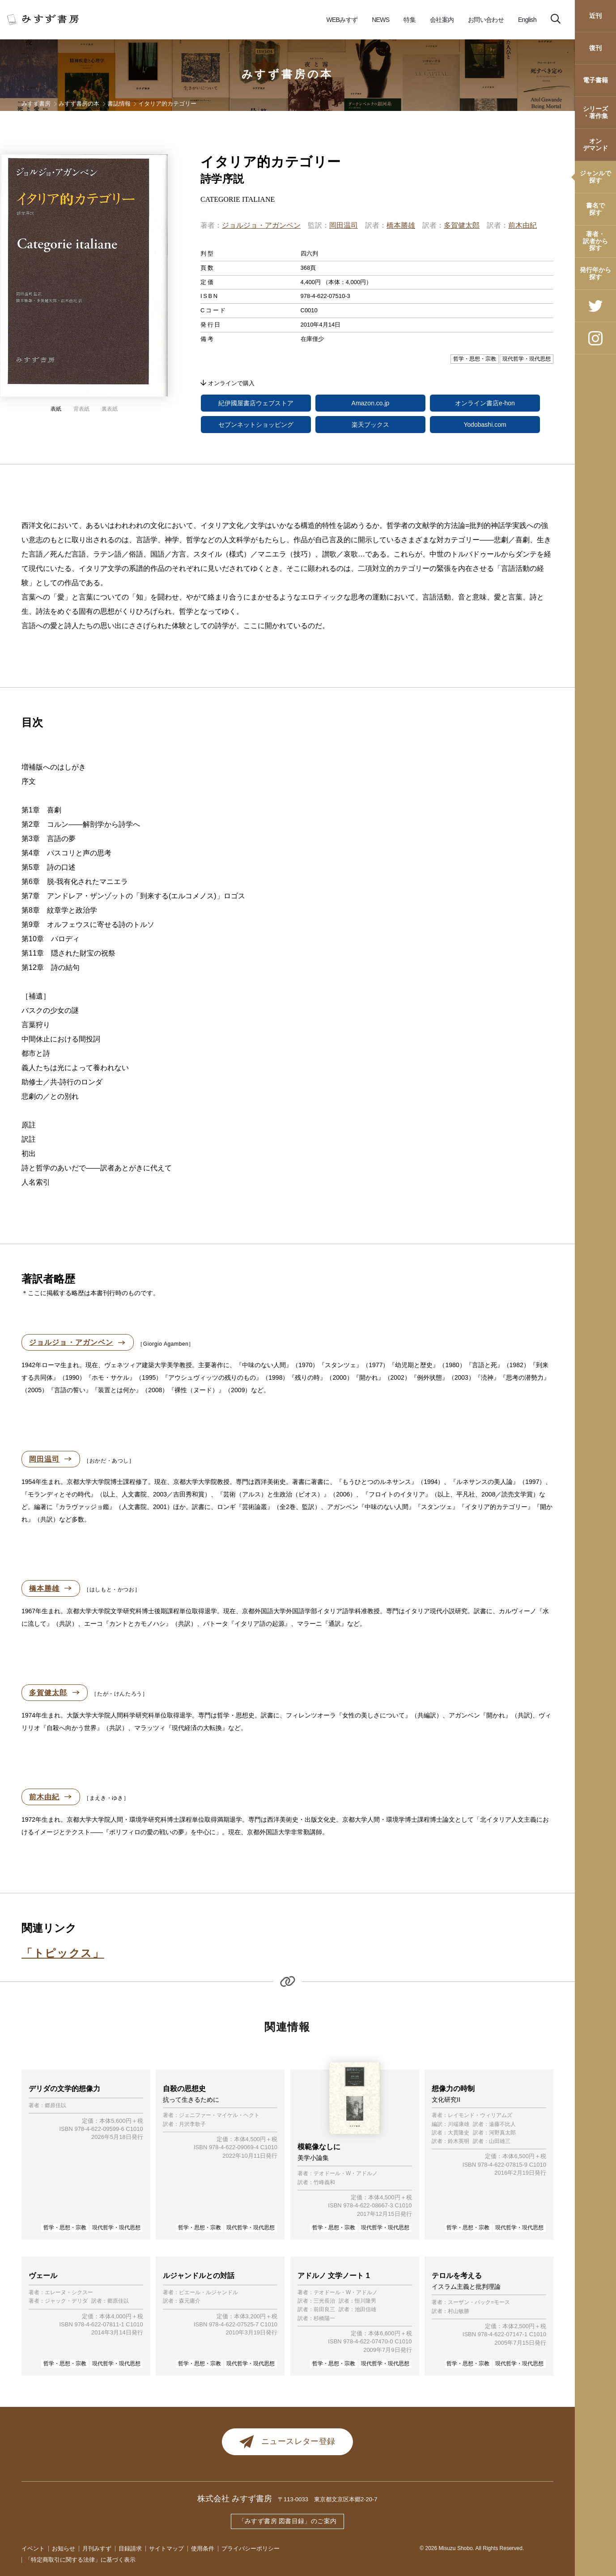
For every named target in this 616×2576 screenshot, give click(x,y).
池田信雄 (365, 2309)
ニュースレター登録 (287, 2442)
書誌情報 (119, 103)
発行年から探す (595, 273)
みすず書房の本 (288, 74)
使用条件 (202, 2548)
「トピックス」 (62, 1953)
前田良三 (324, 2309)
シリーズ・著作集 (595, 112)
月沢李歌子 (192, 2124)
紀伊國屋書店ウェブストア (255, 403)
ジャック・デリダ (66, 2301)
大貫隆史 (458, 2133)
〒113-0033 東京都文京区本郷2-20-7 (328, 2499)
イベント (33, 2548)
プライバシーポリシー (250, 2548)
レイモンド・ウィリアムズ (480, 2115)
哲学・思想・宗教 (64, 2227)
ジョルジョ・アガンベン (261, 225)
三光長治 (324, 2301)
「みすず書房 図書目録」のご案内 (287, 2521)
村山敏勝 (458, 2311)
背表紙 (81, 409)
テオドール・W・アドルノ (346, 2173)
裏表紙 (110, 409)
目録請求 (130, 2548)
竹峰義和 (324, 2182)
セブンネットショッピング (255, 424)
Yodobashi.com (484, 424)
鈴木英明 (458, 2141)
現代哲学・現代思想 (116, 2227)
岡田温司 (343, 225)
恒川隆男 (365, 2301)
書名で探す (595, 209)
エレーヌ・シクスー (69, 2292)
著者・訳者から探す (595, 240)
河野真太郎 (502, 2133)
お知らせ (63, 2548)
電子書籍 (595, 80)
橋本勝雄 (401, 225)
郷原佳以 (55, 2105)
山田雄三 (499, 2141)
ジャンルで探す (595, 176)
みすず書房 (36, 103)
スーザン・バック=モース (479, 2302)
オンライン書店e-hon (485, 403)
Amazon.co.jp (371, 403)
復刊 (595, 47)
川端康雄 (458, 2124)
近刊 (595, 15)
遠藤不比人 (502, 2124)
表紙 (56, 409)
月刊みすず (96, 2548)
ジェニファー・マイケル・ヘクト (219, 2115)
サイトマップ (166, 2548)
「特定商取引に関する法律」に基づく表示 (80, 2559)
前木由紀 (522, 225)
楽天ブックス (370, 424)
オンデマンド (595, 144)
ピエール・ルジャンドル (208, 2292)
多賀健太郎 (462, 225)
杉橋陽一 (324, 2318)
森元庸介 (189, 2301)
